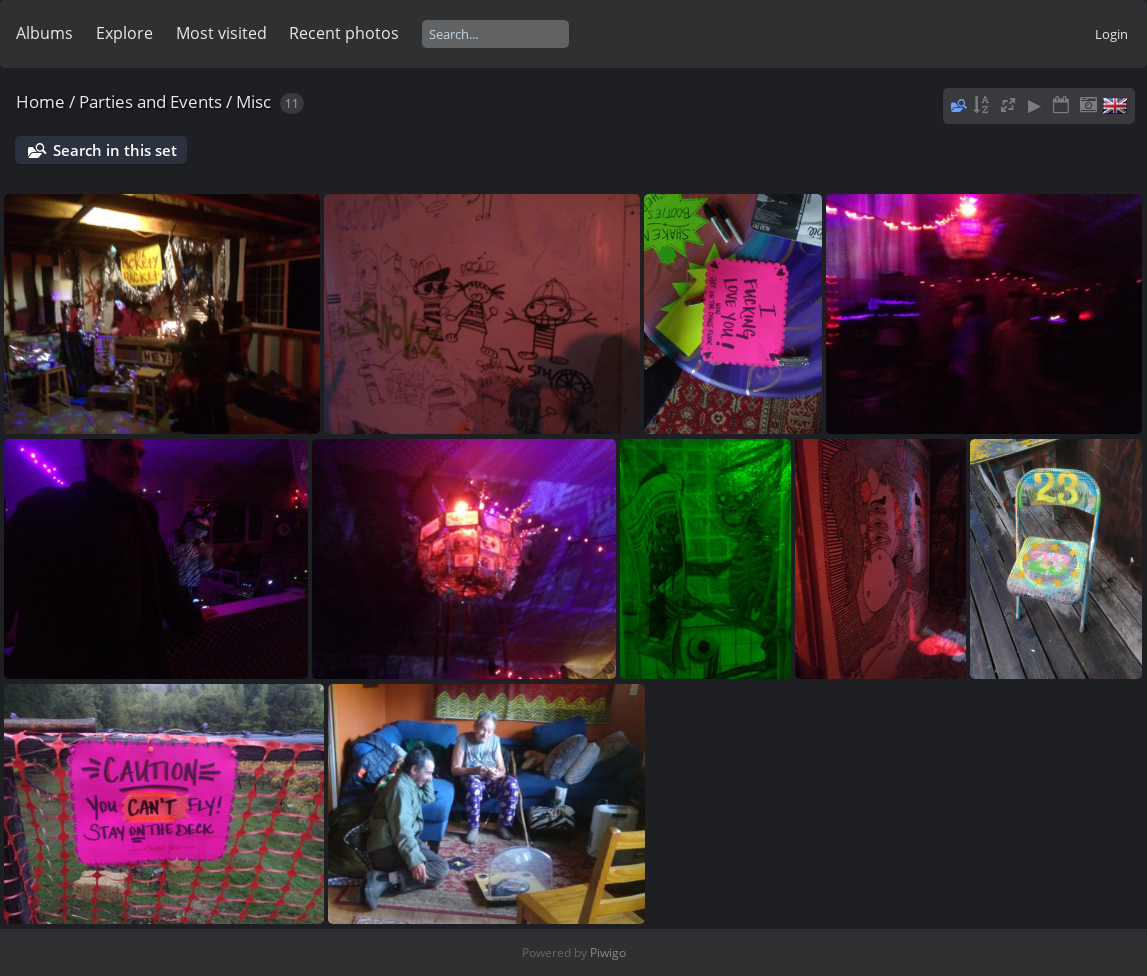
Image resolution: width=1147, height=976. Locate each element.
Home (40, 101)
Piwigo (608, 952)
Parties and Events (150, 101)
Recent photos (344, 33)
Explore (124, 33)
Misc (253, 101)
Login (1111, 34)
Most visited (221, 33)
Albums (44, 33)
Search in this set (115, 150)
